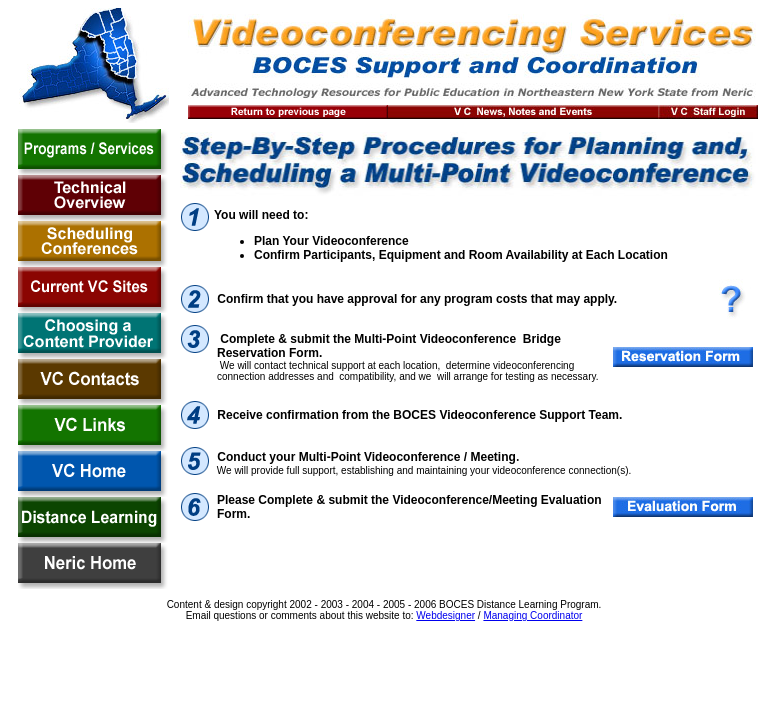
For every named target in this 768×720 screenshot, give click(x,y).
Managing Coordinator (532, 615)
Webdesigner (445, 615)
